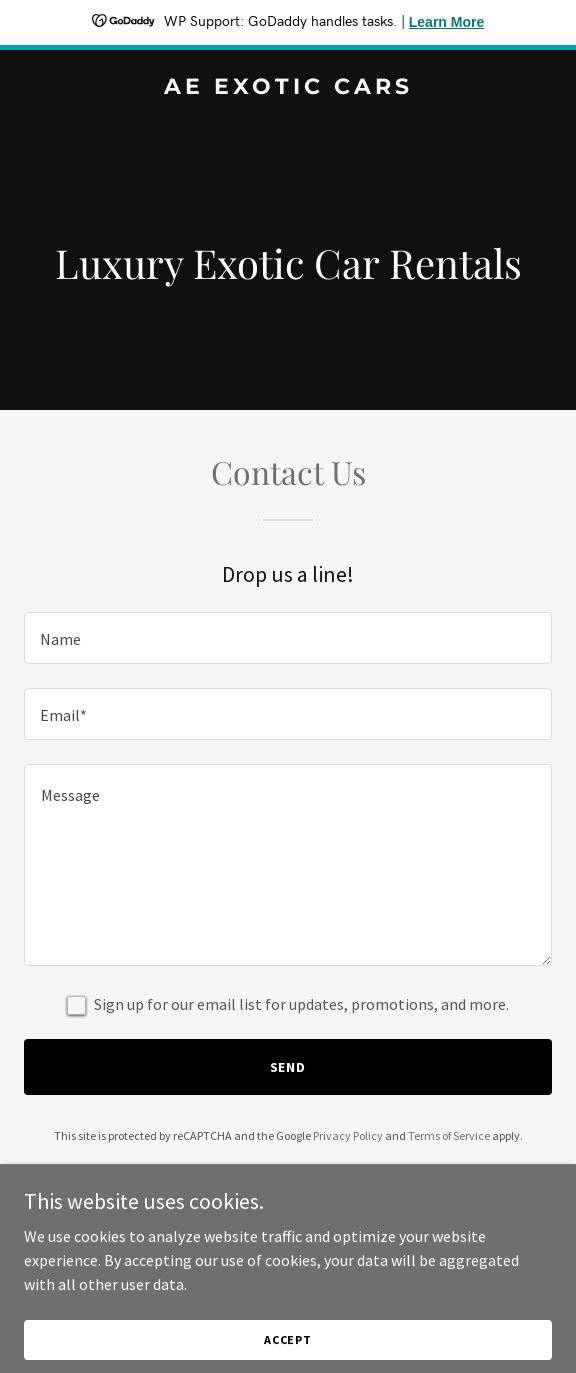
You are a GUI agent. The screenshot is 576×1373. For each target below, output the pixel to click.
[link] (288, 88)
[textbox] (288, 638)
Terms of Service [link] (449, 1135)
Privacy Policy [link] (348, 1135)
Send (288, 1067)
